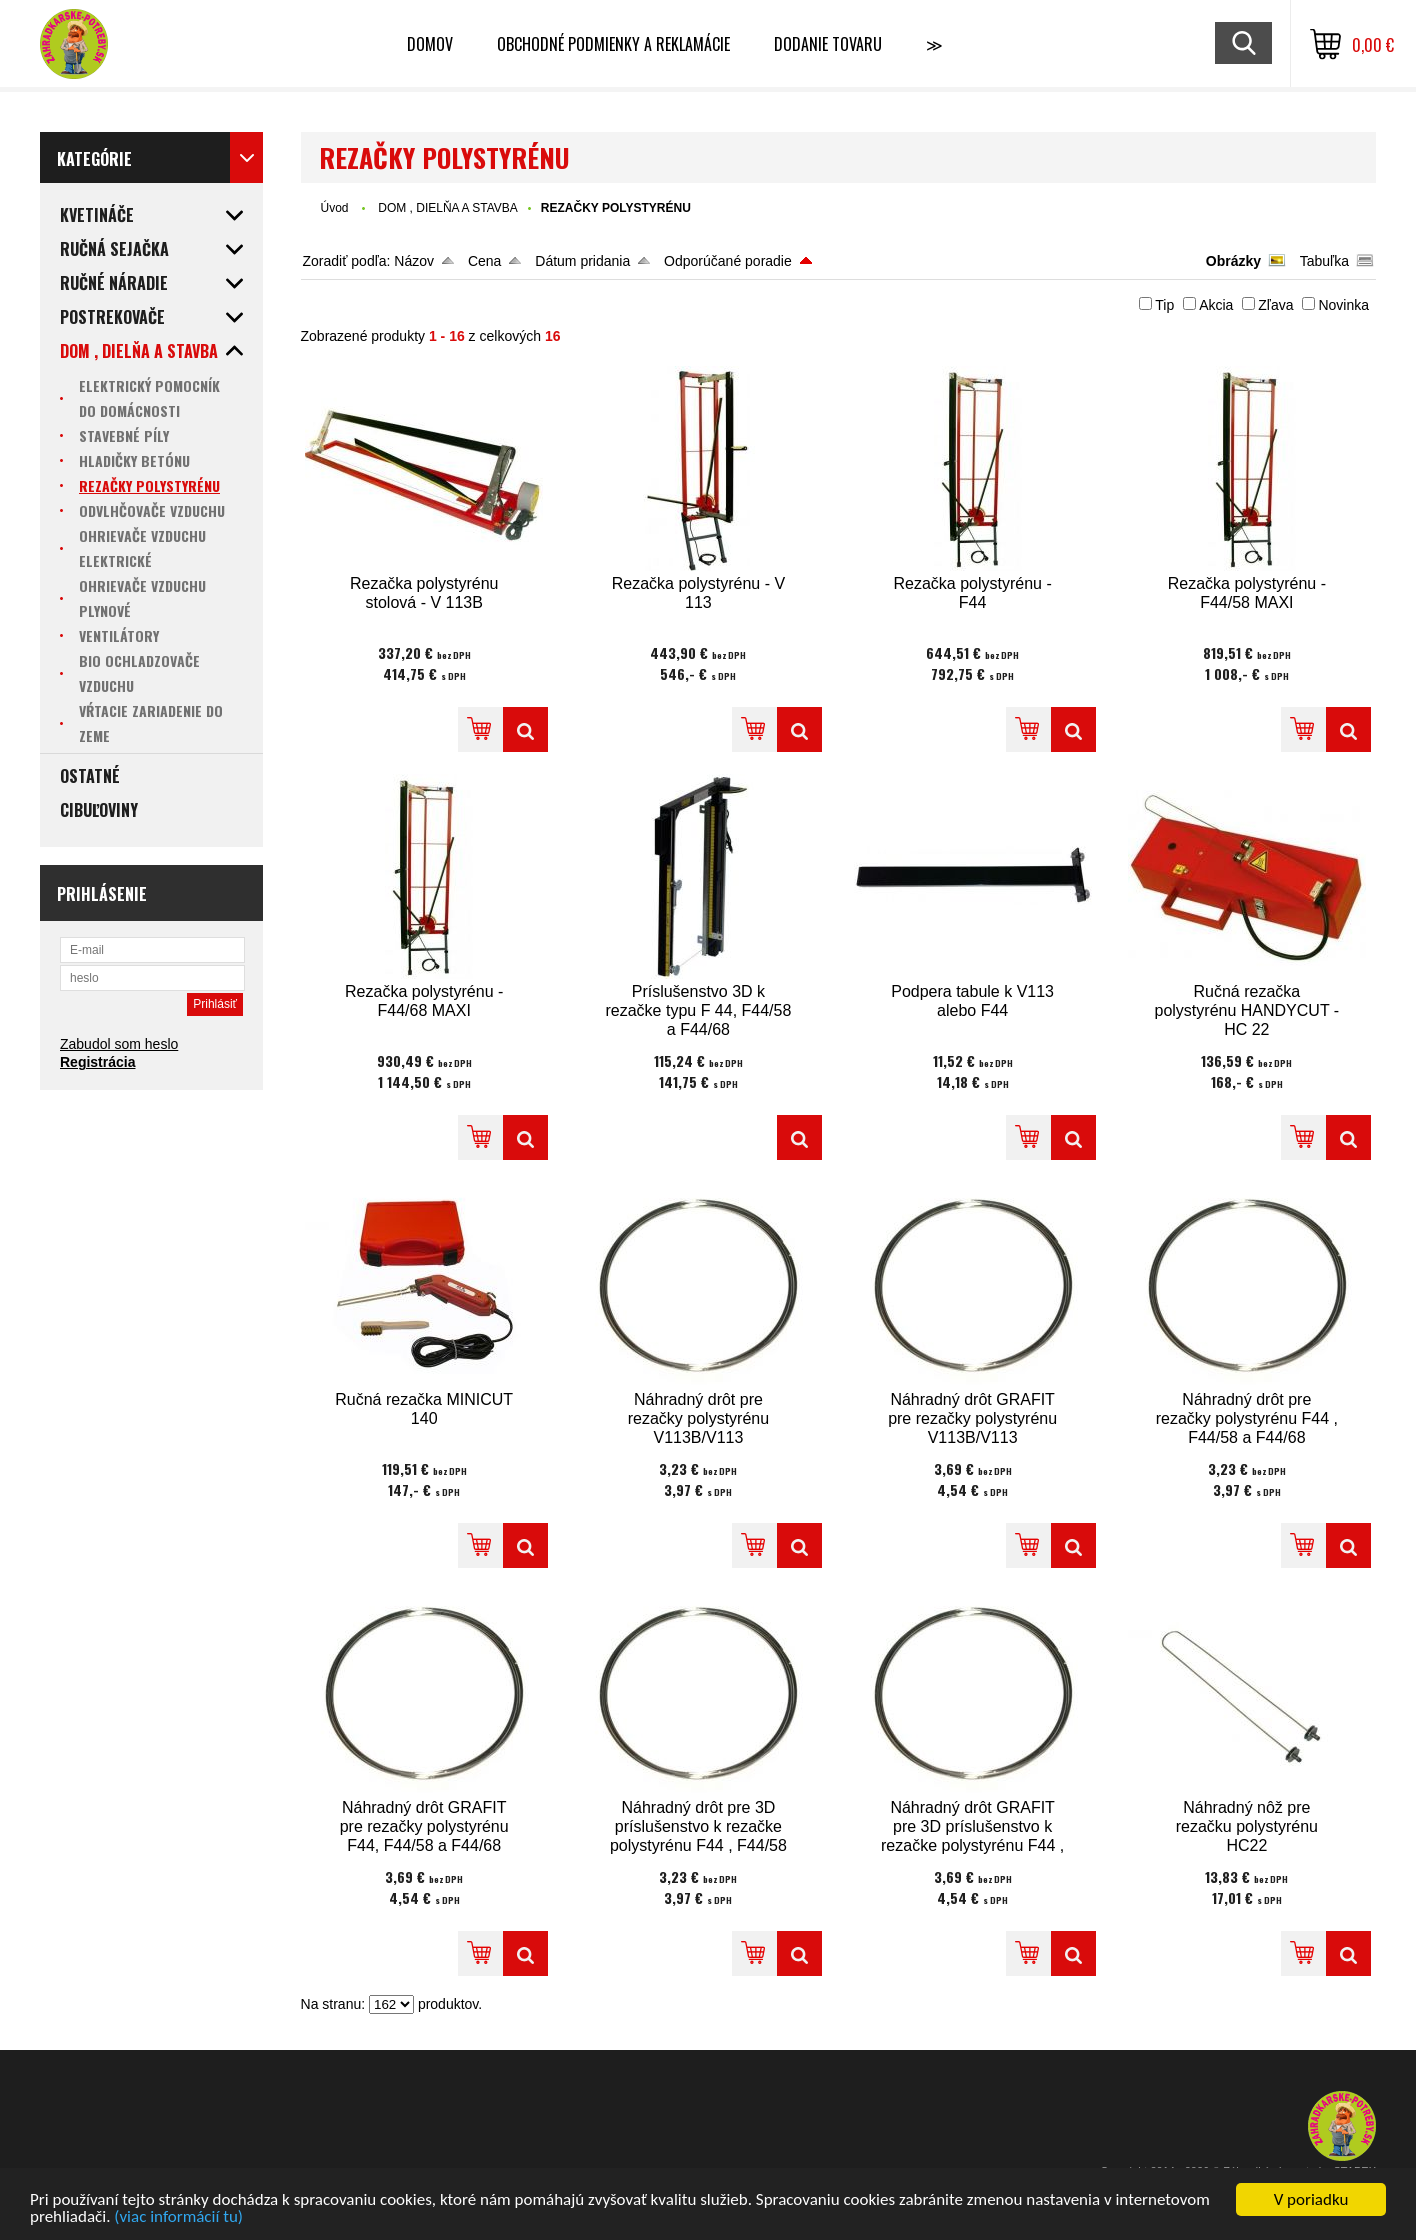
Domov (430, 44)
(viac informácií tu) (178, 2217)
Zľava (1275, 305)
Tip (1164, 305)
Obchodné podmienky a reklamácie (613, 44)
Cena (484, 261)
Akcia (1216, 305)
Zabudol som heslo (119, 1044)
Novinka (1343, 305)
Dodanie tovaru (828, 44)
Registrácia (97, 1062)
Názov (414, 261)
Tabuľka (1324, 261)
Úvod (335, 208)
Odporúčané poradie (728, 261)
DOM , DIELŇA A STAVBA (448, 208)
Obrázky (1233, 261)
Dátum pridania (582, 261)
